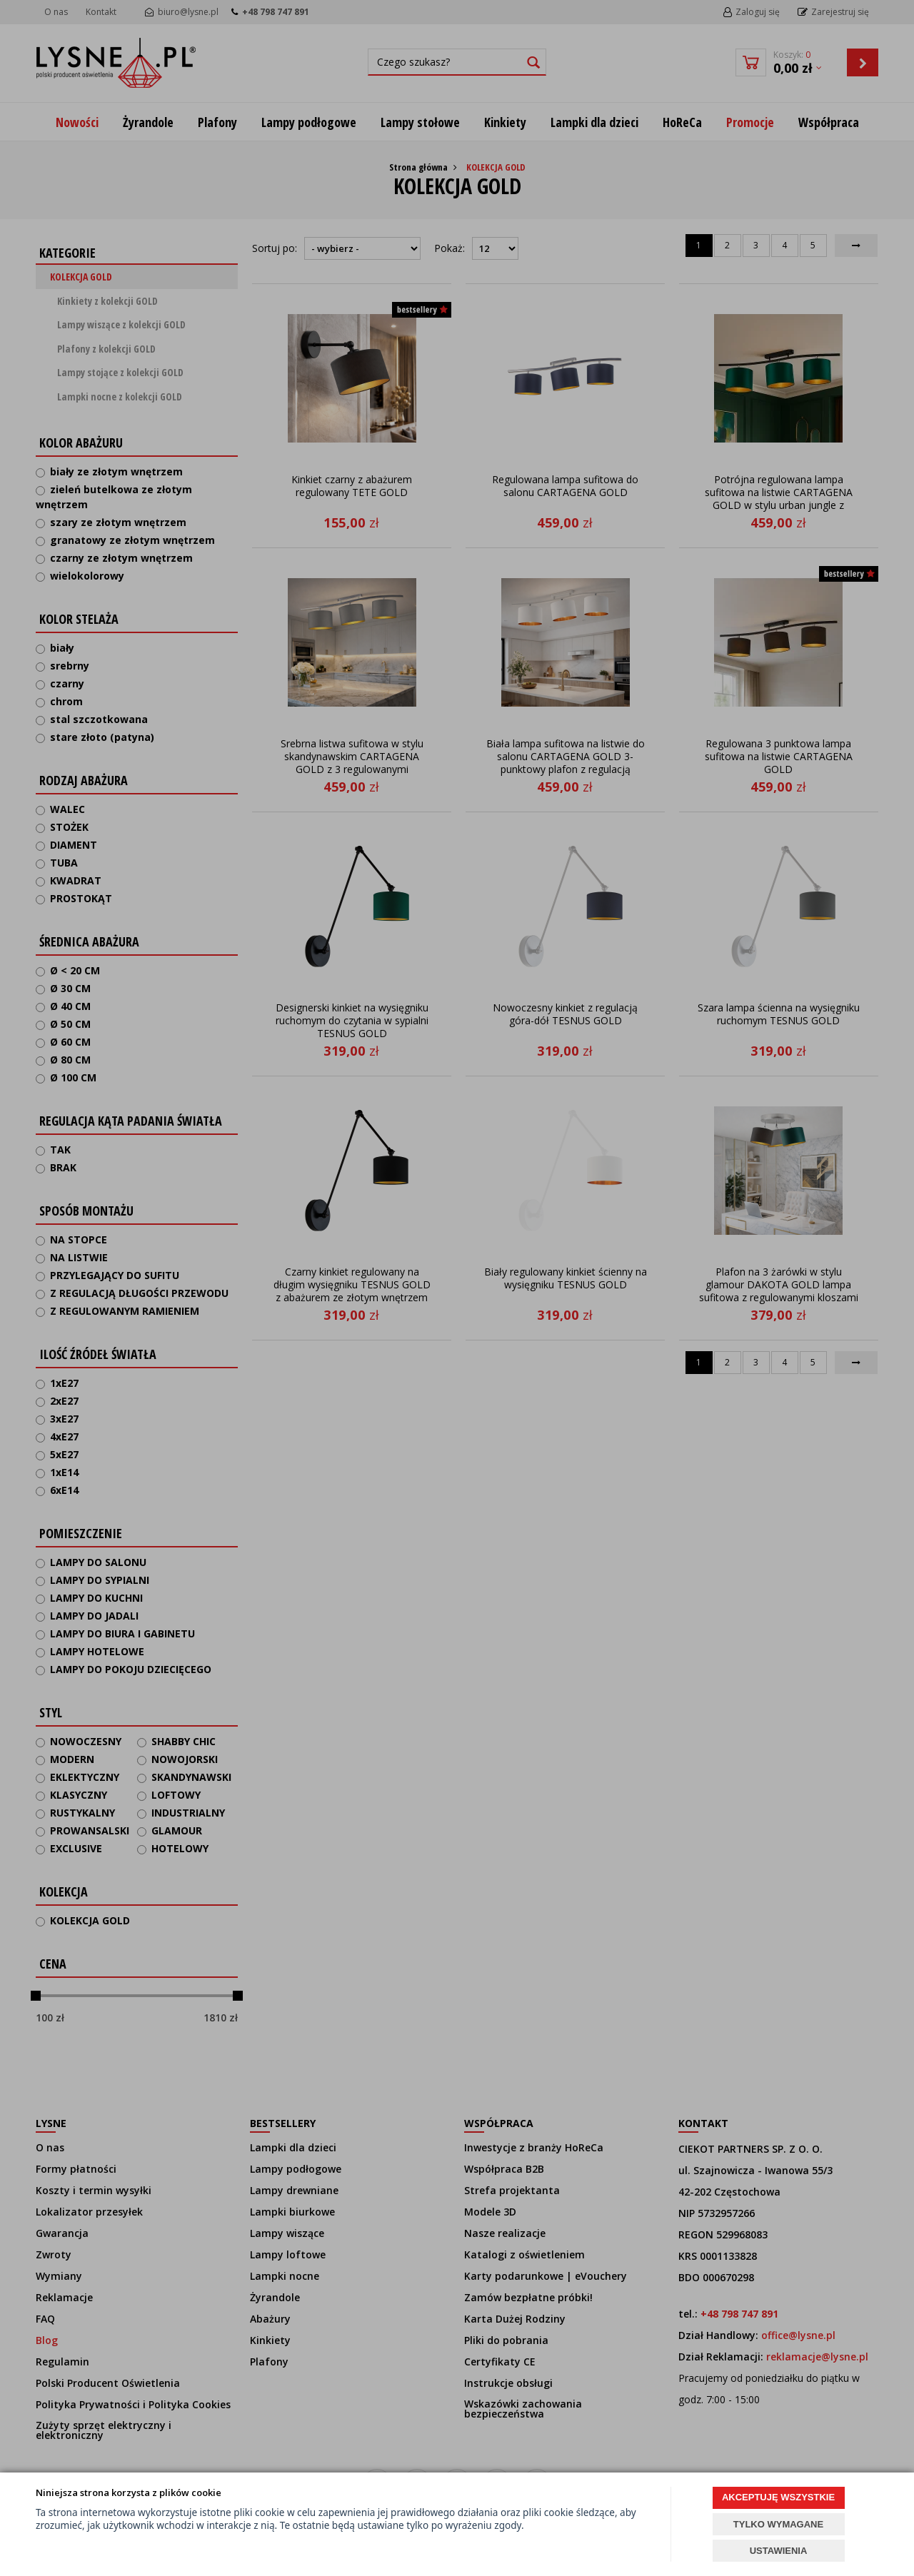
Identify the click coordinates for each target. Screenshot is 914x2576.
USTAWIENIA (779, 2550)
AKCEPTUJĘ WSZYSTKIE (778, 2497)
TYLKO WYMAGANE (778, 2524)
